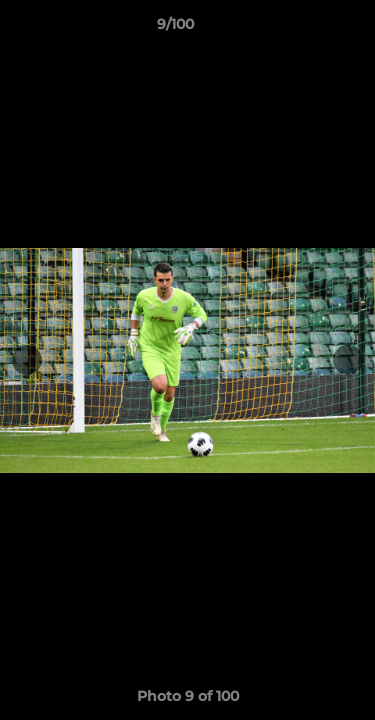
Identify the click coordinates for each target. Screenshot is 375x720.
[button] (303, 29)
